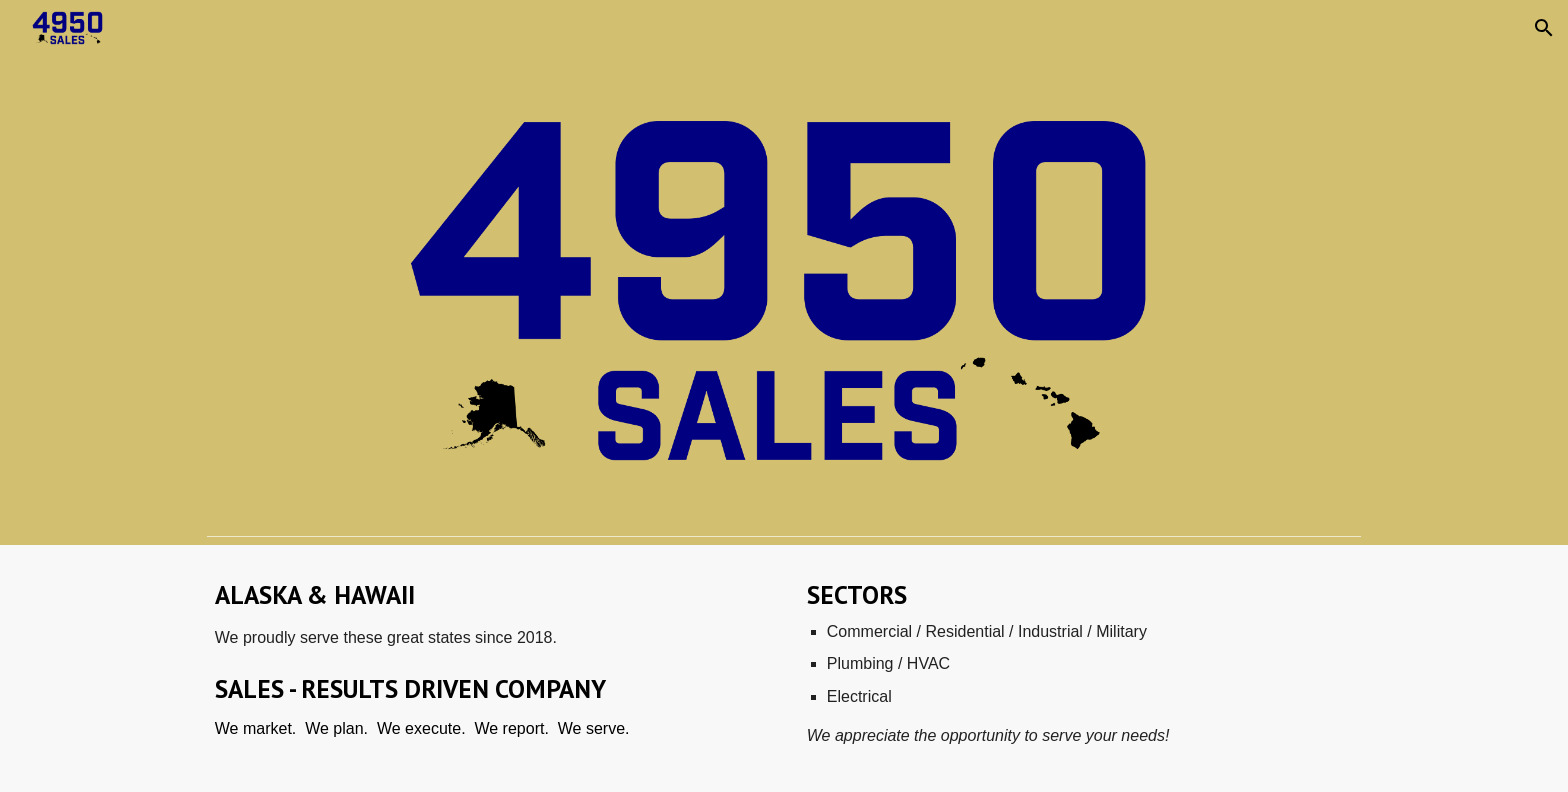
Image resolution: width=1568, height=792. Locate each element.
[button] (1544, 28)
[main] (488, 668)
